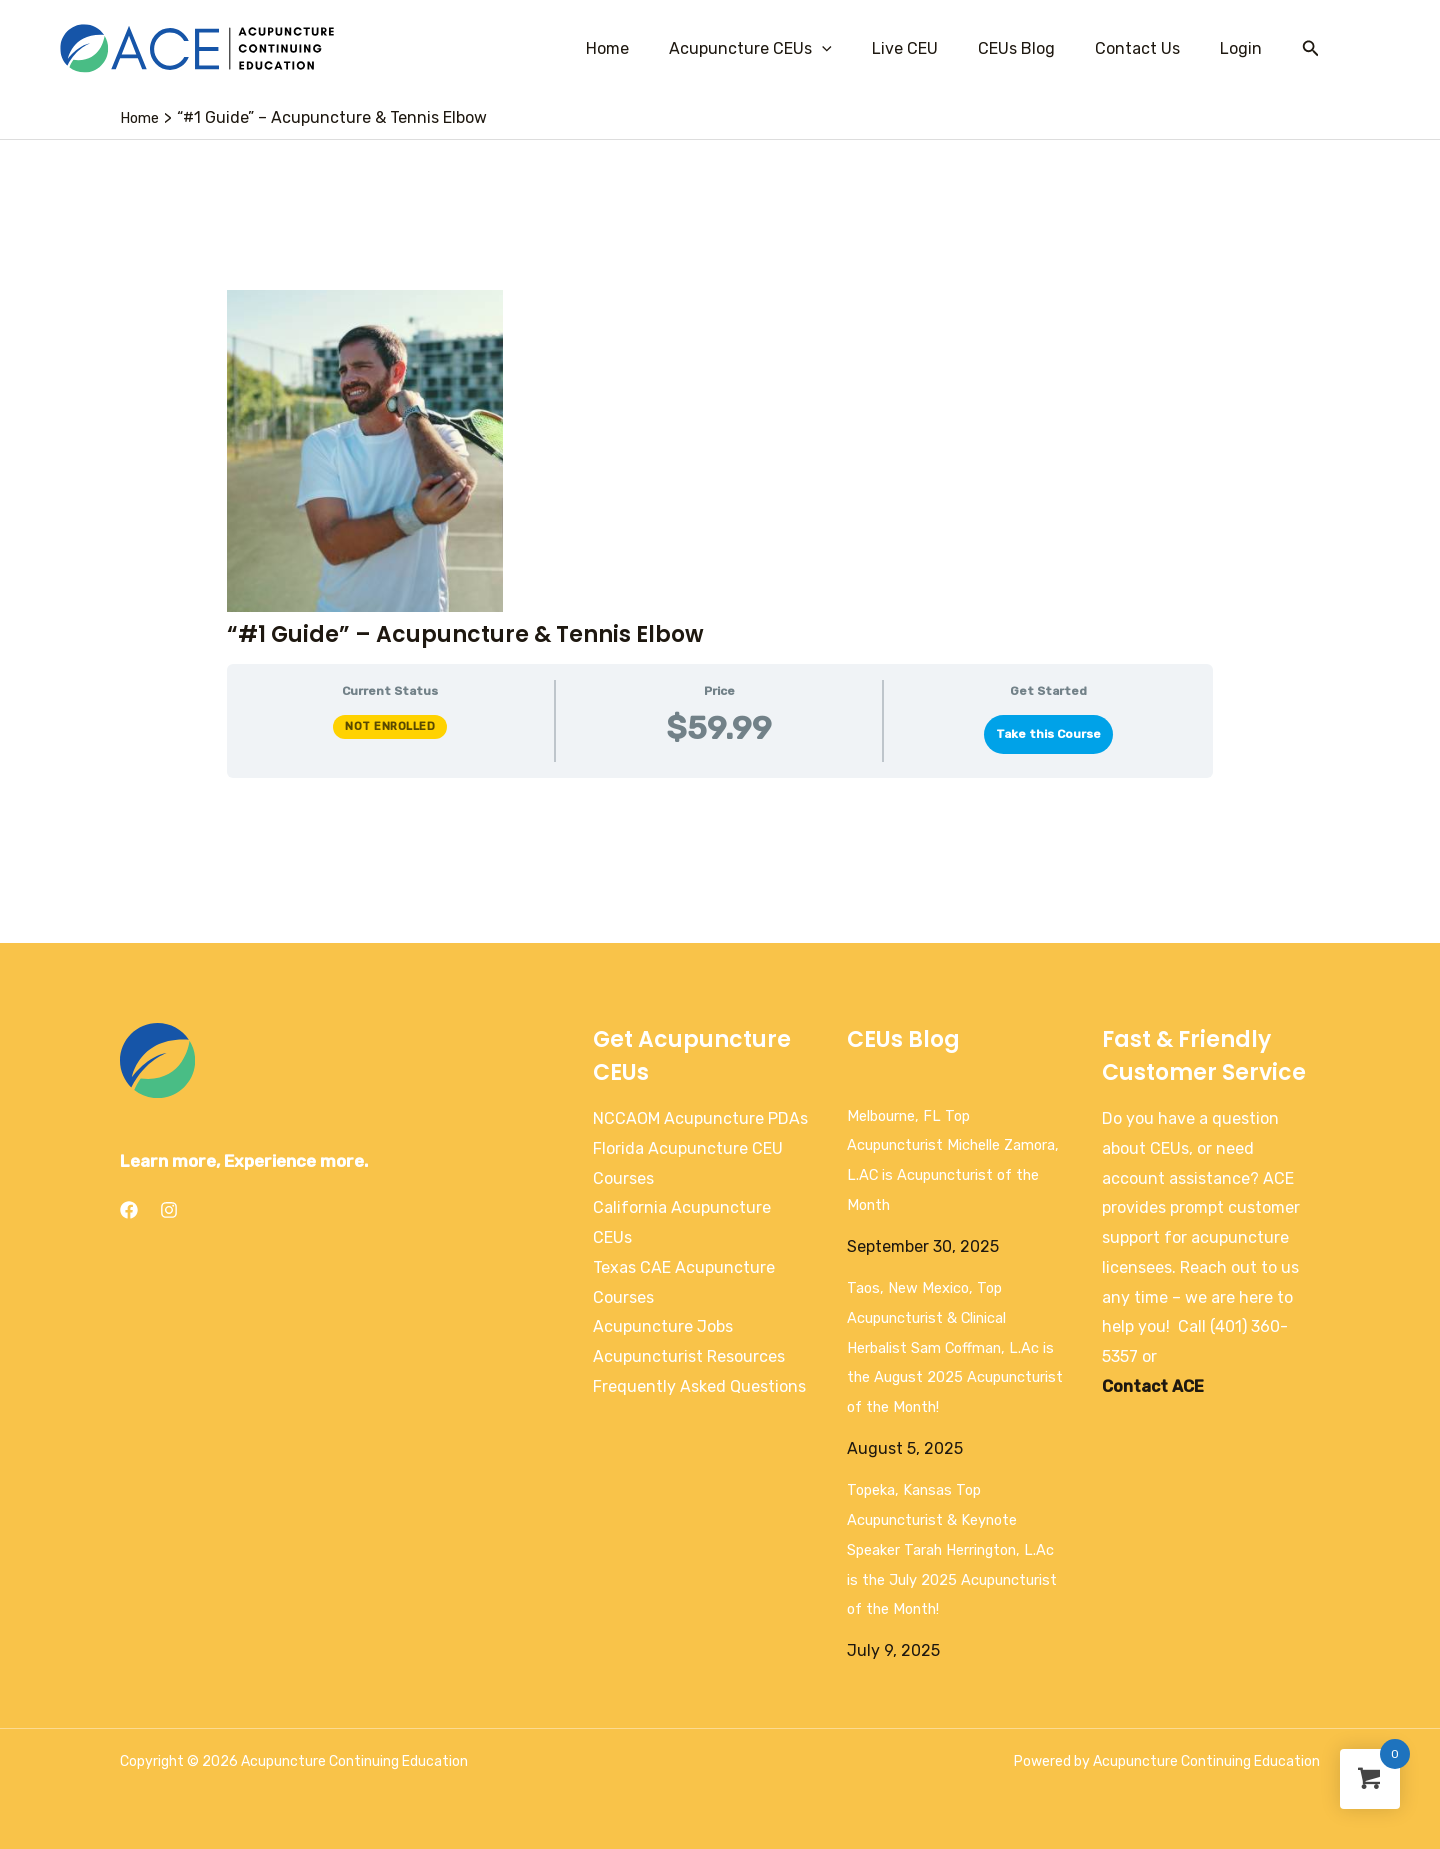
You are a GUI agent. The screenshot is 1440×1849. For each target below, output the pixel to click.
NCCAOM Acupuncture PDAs (700, 1118)
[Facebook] (129, 1210)
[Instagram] (169, 1210)
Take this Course (1048, 734)
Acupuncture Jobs (663, 1326)
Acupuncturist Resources (689, 1356)
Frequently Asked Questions (699, 1386)
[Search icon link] (1311, 49)
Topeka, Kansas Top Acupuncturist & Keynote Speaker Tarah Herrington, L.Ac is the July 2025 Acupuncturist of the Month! (955, 1549)
